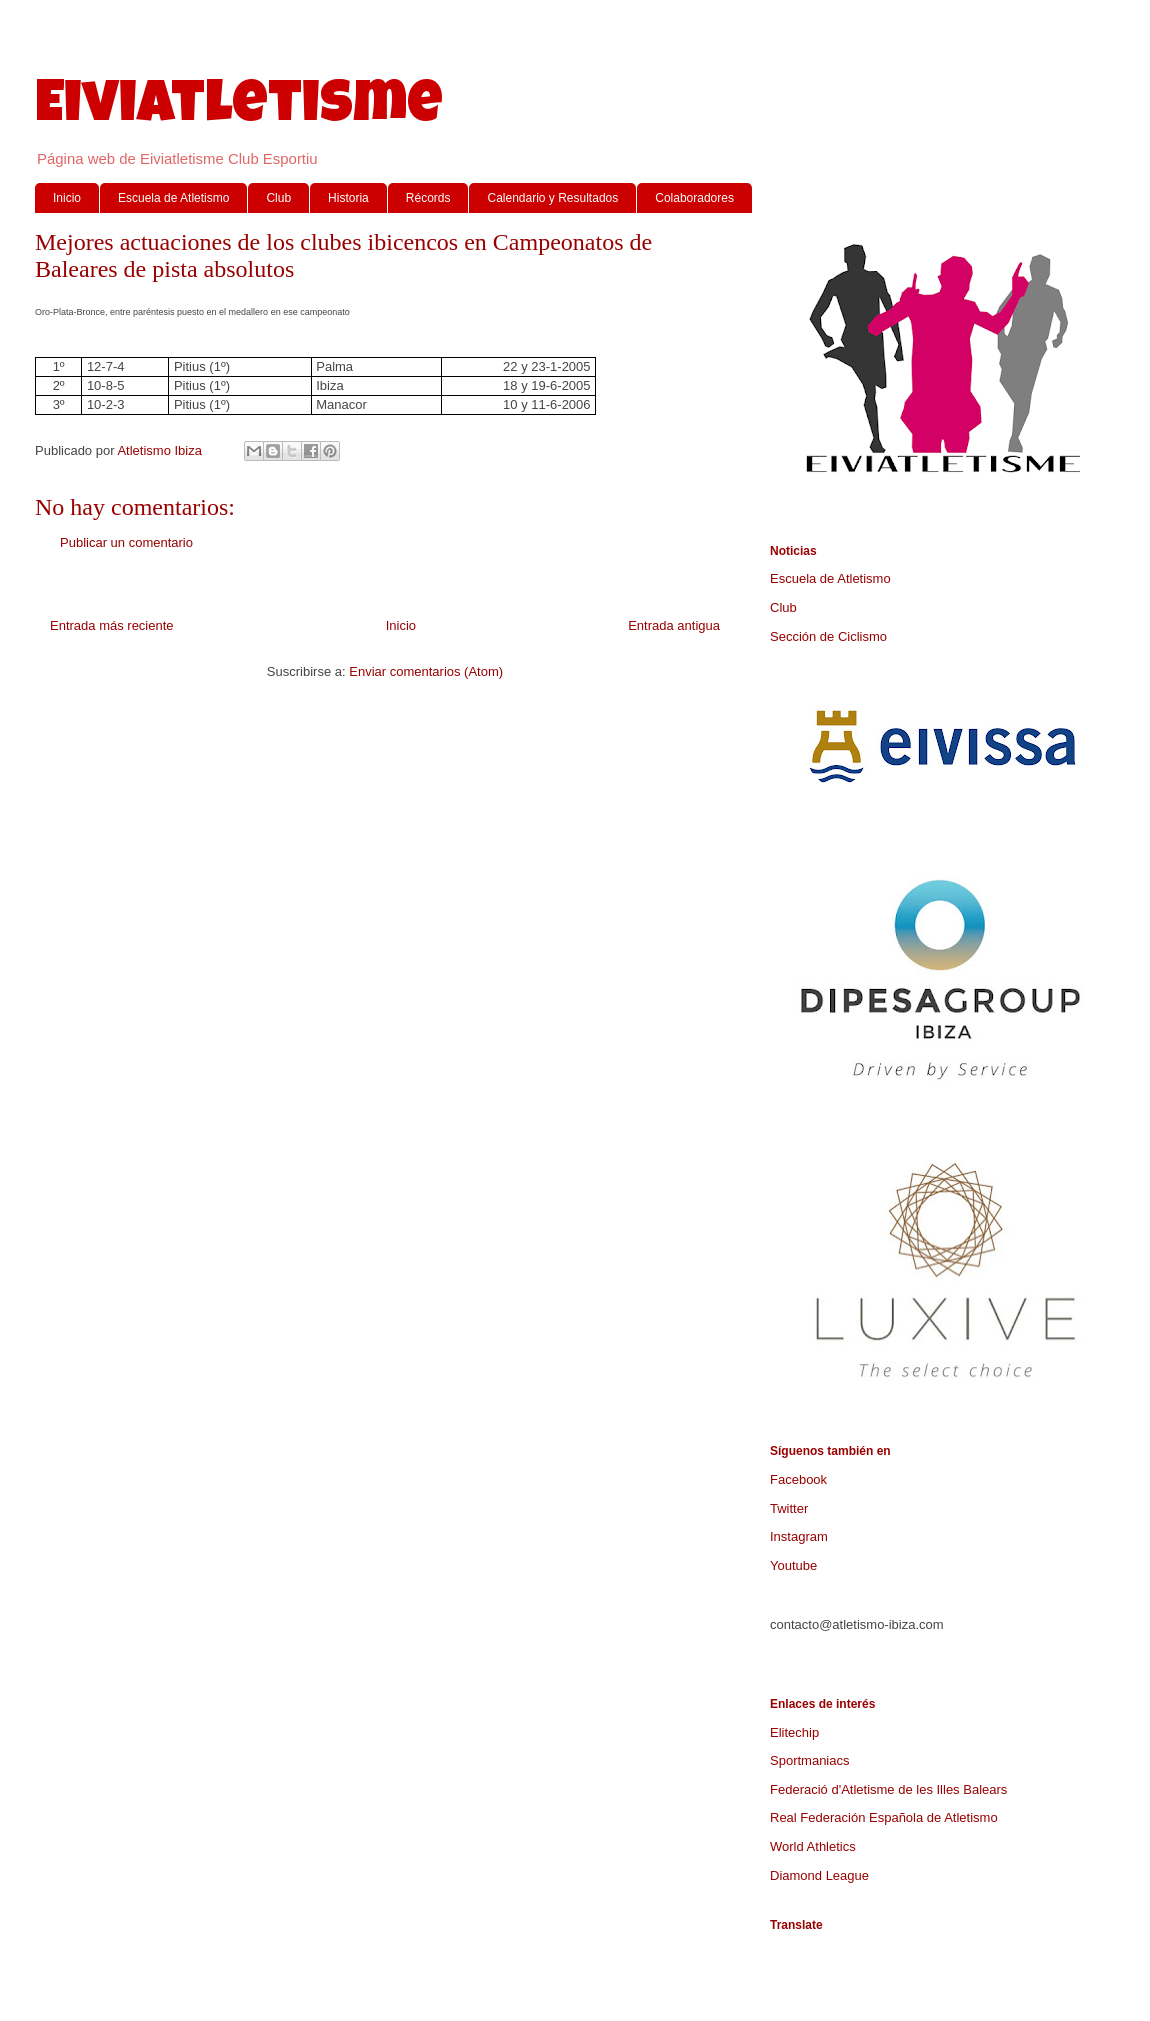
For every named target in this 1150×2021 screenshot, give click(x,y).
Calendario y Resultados (552, 198)
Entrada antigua (674, 625)
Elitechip (794, 1732)
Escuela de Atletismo (173, 198)
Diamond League (819, 1875)
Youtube (793, 1565)
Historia (348, 198)
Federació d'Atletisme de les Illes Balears (888, 1789)
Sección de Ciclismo (828, 636)
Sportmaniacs (809, 1760)
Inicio (67, 198)
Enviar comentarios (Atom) (426, 671)
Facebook (798, 1479)
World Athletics (813, 1846)
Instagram (799, 1536)
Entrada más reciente (112, 625)
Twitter (789, 1508)
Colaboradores (694, 198)
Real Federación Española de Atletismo (884, 1817)
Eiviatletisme (239, 109)
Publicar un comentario (126, 542)
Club (278, 198)
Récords (428, 198)
